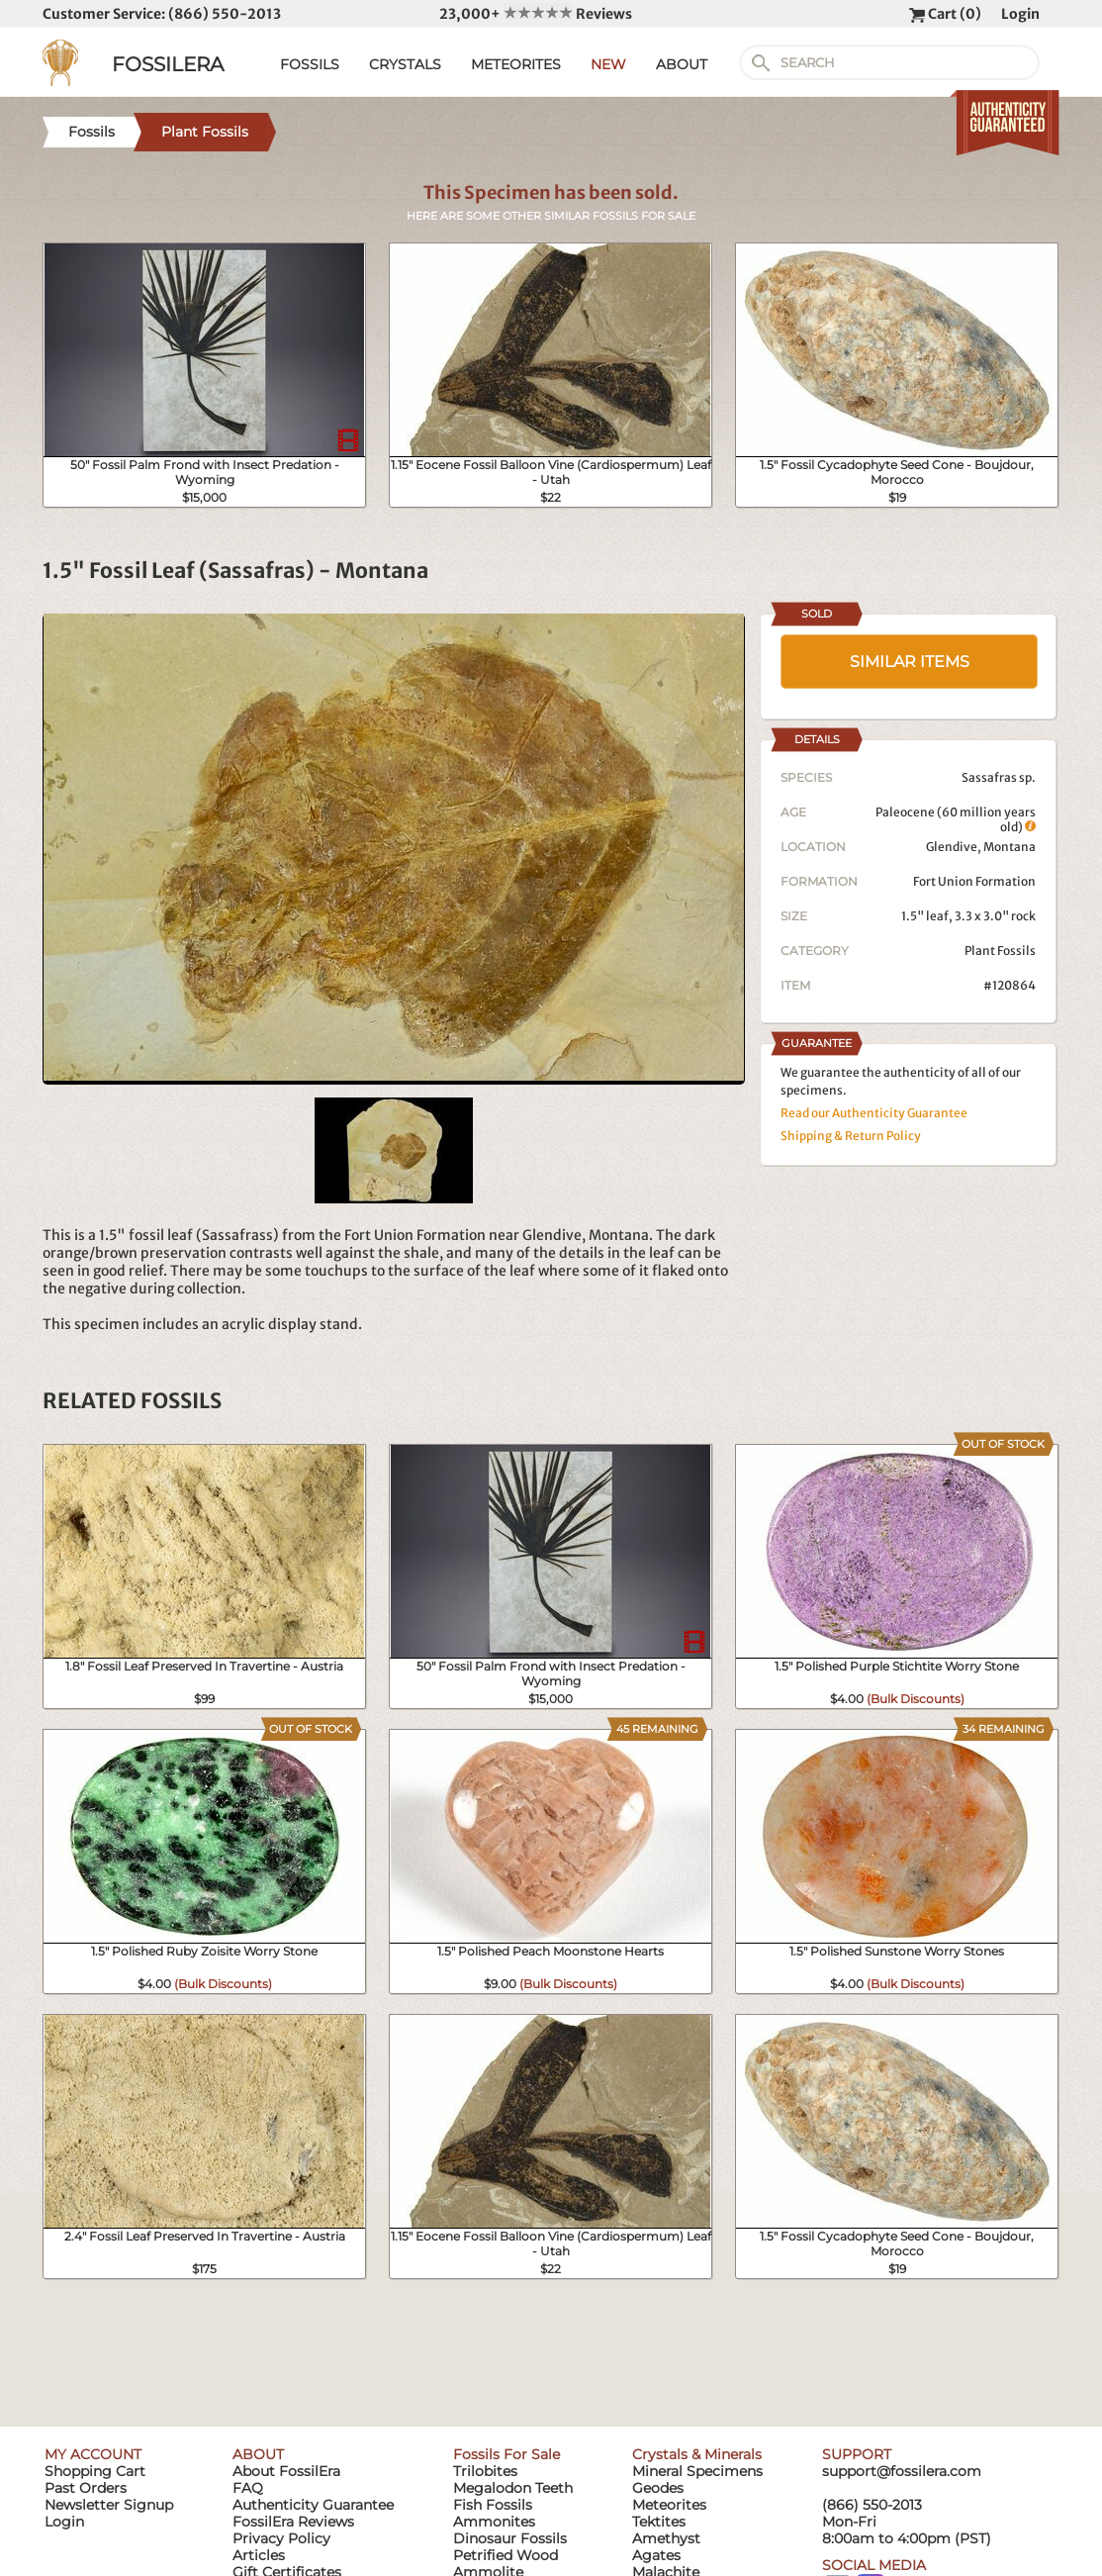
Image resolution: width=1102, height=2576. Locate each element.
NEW (608, 64)
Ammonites (494, 2521)
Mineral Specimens (697, 2471)
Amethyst (666, 2538)
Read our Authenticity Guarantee (874, 1112)
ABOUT (681, 64)
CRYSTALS (405, 64)
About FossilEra (286, 2471)
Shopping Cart (95, 2471)
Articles (258, 2555)
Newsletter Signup (109, 2505)
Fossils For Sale (506, 2454)
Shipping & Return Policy (851, 1135)
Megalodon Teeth (513, 2488)
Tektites (659, 2521)
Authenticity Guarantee (313, 2505)
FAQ (247, 2488)
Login (1020, 14)
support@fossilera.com (901, 2471)
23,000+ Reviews (535, 14)
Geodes (658, 2488)
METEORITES (516, 64)
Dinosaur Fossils (510, 2538)
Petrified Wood (505, 2555)
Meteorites (669, 2505)
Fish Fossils (492, 2505)
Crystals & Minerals (697, 2454)
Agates (656, 2555)
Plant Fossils (1000, 950)
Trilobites (485, 2471)
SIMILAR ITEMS (909, 661)
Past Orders (86, 2488)
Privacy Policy (281, 2538)
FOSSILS (309, 64)
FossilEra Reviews (293, 2521)
